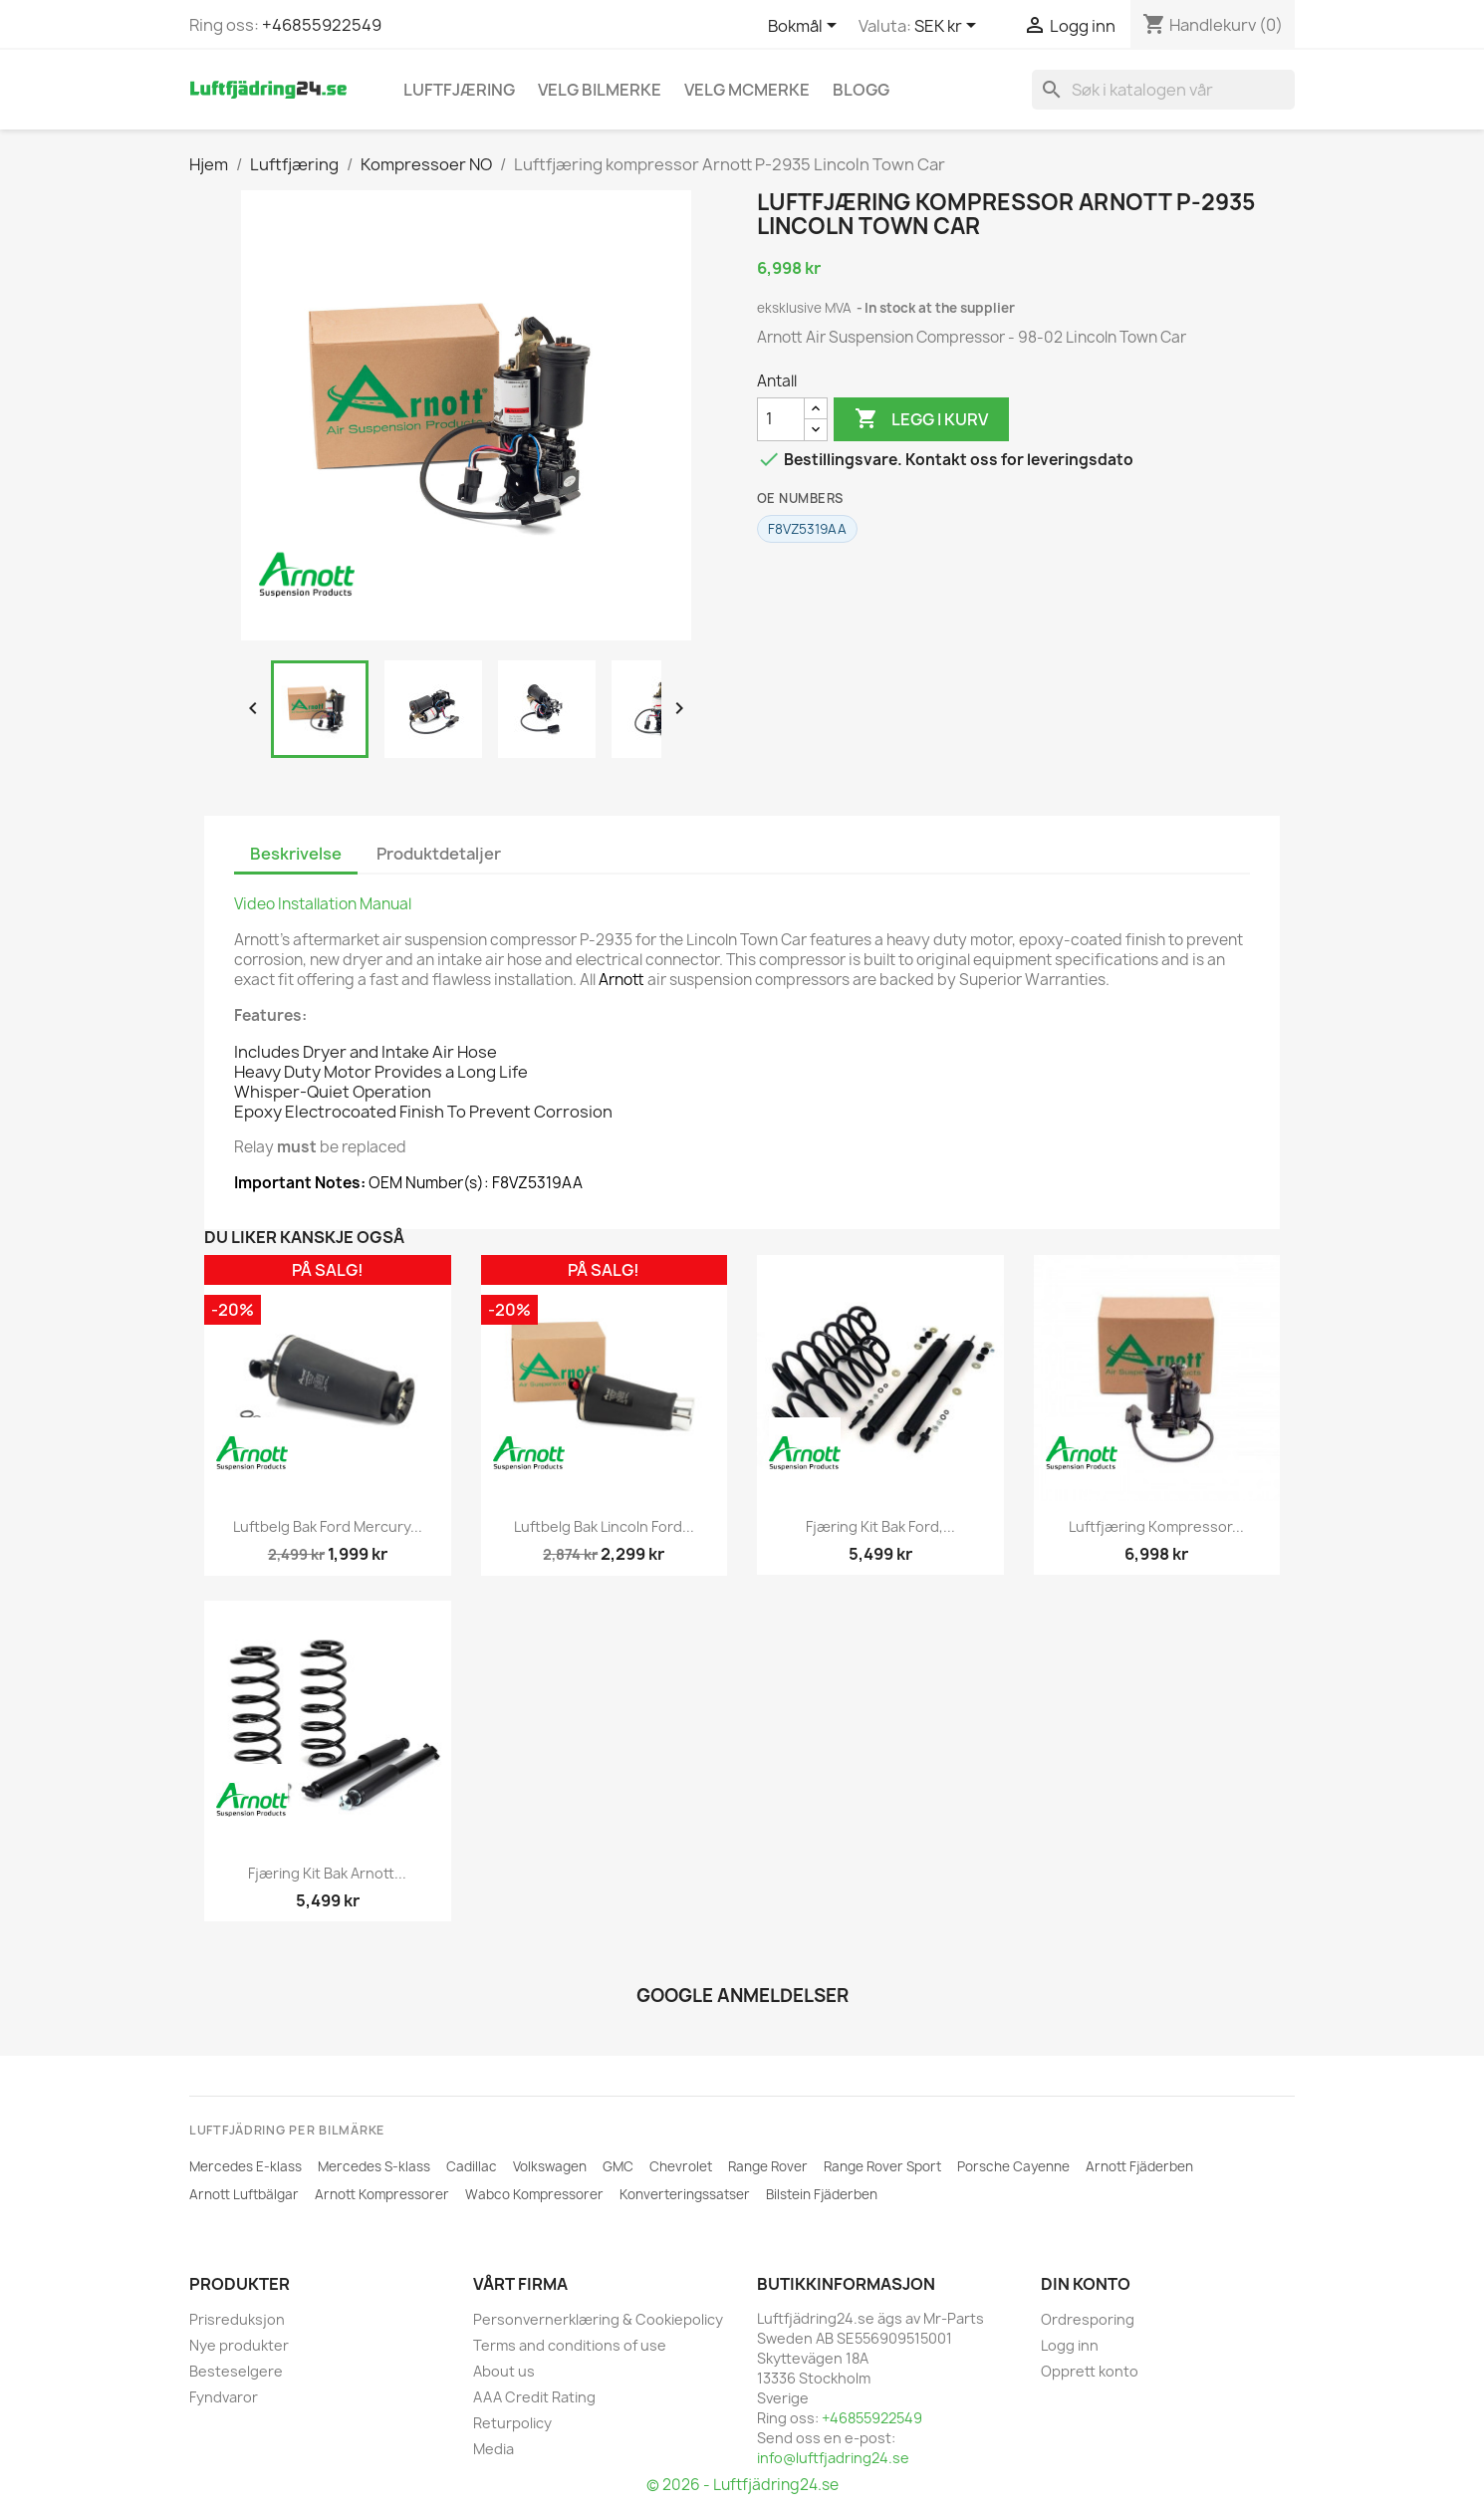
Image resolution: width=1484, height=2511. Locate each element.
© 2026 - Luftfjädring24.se (742, 2484)
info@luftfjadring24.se (833, 2457)
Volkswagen (550, 2166)
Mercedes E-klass (245, 2166)
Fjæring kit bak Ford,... (880, 1526)
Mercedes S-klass (374, 2166)
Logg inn (1070, 2345)
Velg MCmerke (747, 90)
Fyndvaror (223, 2396)
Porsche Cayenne (1013, 2166)
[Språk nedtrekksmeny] (806, 27)
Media (493, 2448)
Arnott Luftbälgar (244, 2194)
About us (504, 2371)
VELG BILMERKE (599, 90)
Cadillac (471, 2166)
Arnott (621, 979)
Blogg (861, 90)
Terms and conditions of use (569, 2345)
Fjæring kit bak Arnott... (327, 1873)
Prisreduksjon (237, 2319)
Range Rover (768, 2166)
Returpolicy (512, 2422)
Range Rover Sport (882, 2166)
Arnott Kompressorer (382, 2194)
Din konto (1085, 2284)
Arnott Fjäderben (1139, 2166)
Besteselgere (236, 2371)
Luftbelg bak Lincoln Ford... (604, 1526)
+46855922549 (321, 25)
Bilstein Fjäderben (821, 2194)
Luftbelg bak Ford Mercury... (327, 1526)
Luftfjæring (459, 90)
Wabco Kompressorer (534, 2194)
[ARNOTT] (307, 575)
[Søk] (1163, 90)
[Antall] (781, 419)
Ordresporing (1087, 2319)
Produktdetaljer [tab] (438, 854)
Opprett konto (1089, 2371)
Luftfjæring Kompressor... (1156, 1526)
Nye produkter (239, 2345)
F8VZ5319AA (807, 529)
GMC (618, 2166)
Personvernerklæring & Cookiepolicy (598, 2319)
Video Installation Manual (322, 903)
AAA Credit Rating (534, 2396)
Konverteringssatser (684, 2194)
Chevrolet (680, 2166)
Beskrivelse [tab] (296, 854)
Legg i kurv (921, 419)
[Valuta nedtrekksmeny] (948, 27)
